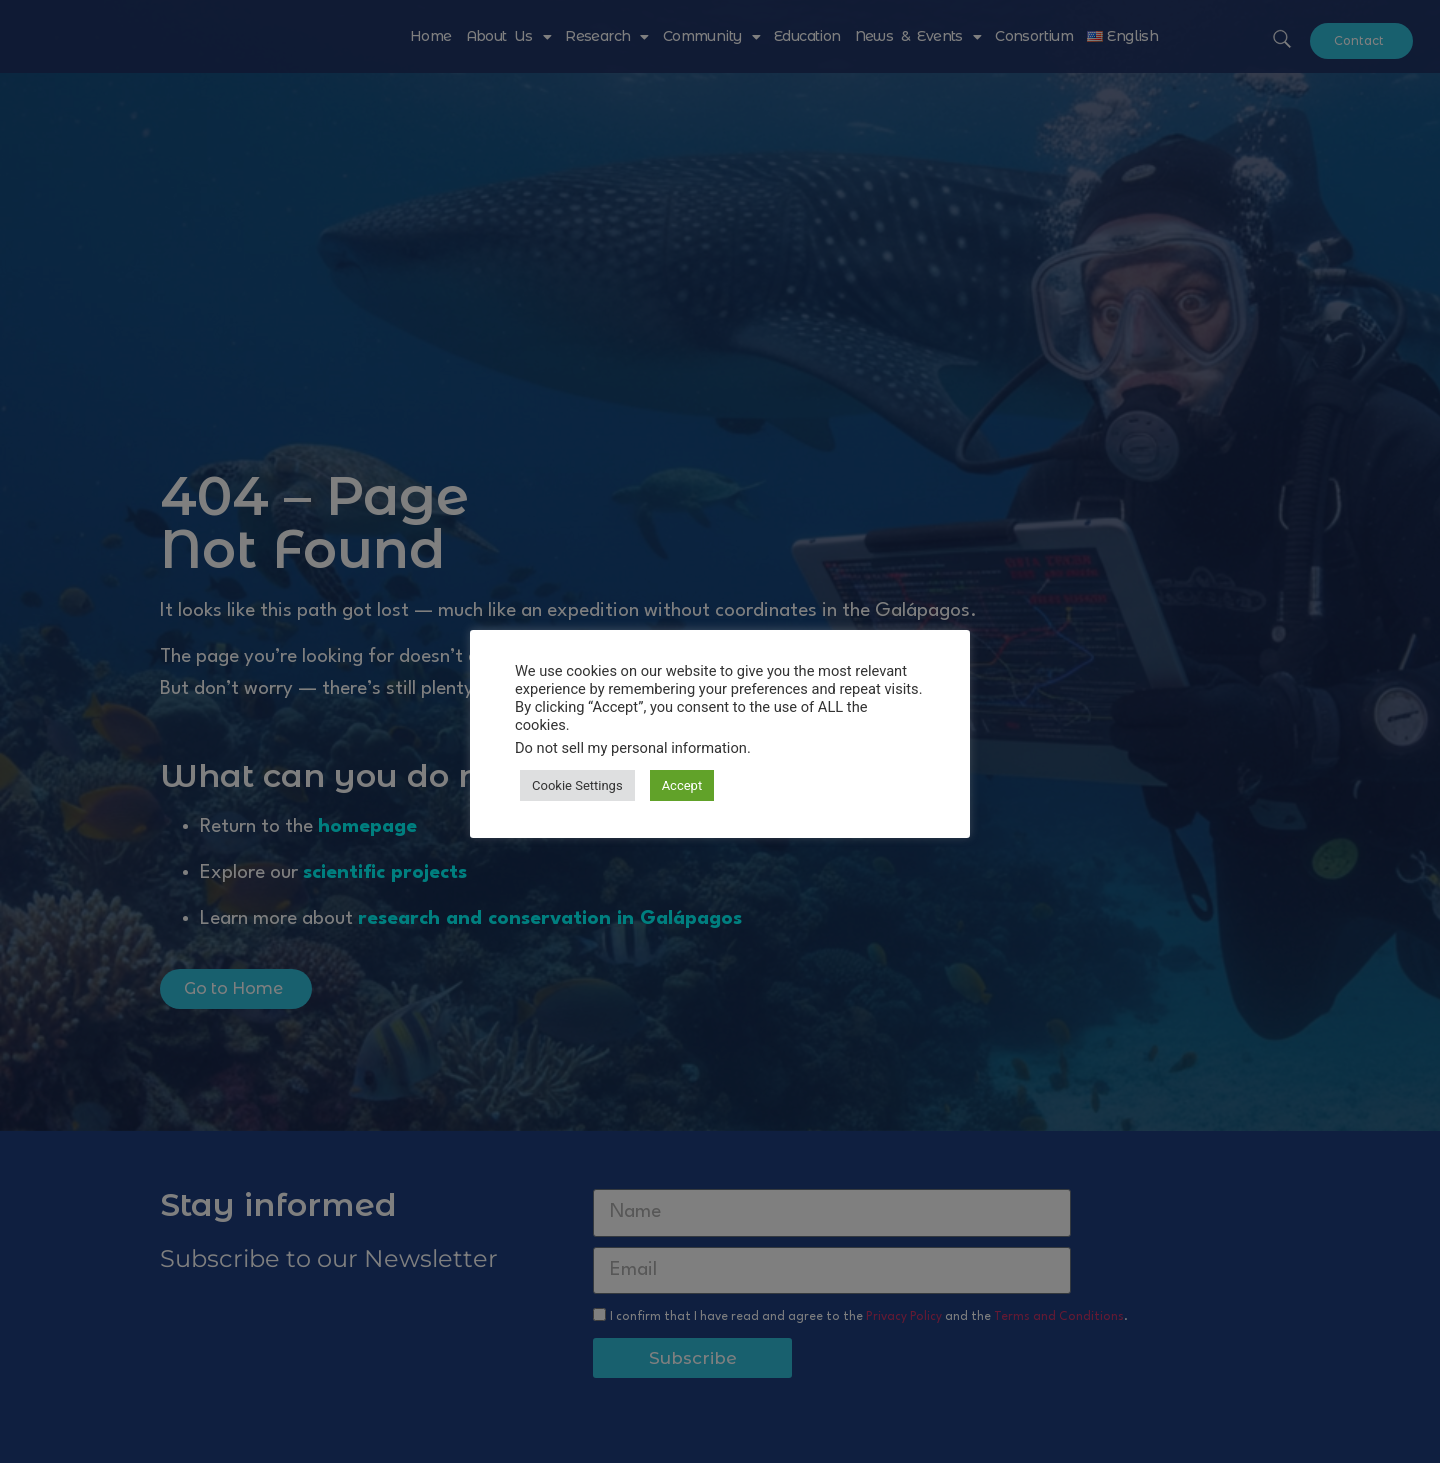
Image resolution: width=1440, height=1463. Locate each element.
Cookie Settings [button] (577, 785)
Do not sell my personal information (631, 748)
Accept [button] (682, 785)
